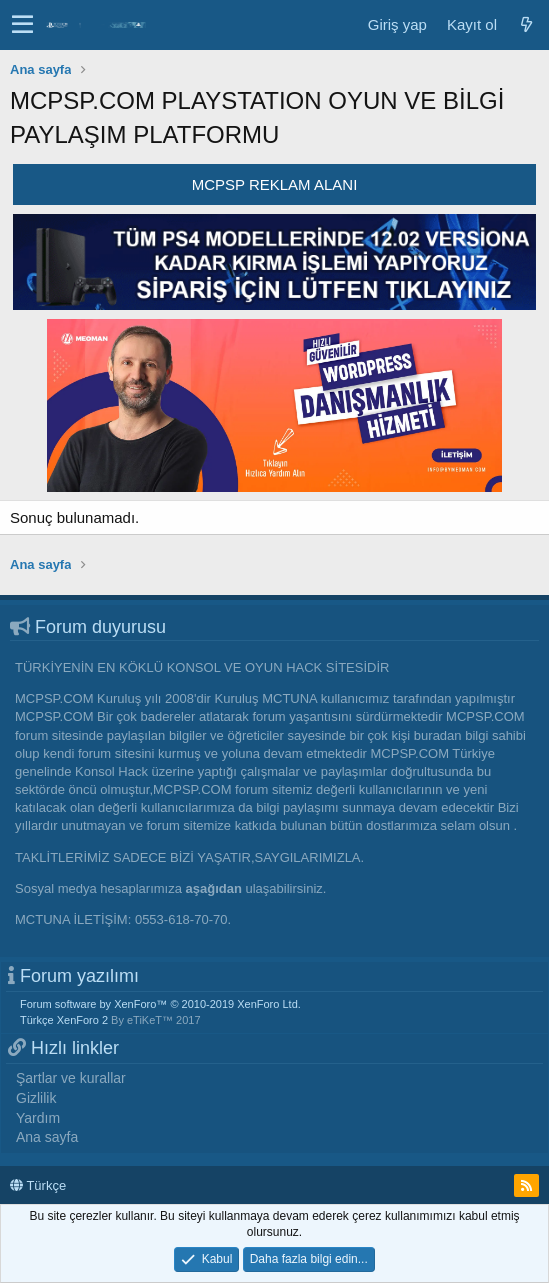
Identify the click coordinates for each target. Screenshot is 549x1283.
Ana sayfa (47, 1137)
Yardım (38, 1118)
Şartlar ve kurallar (71, 1078)
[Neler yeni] (526, 24)
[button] (22, 25)
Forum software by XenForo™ (160, 1004)
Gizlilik (36, 1098)
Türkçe (38, 1185)
